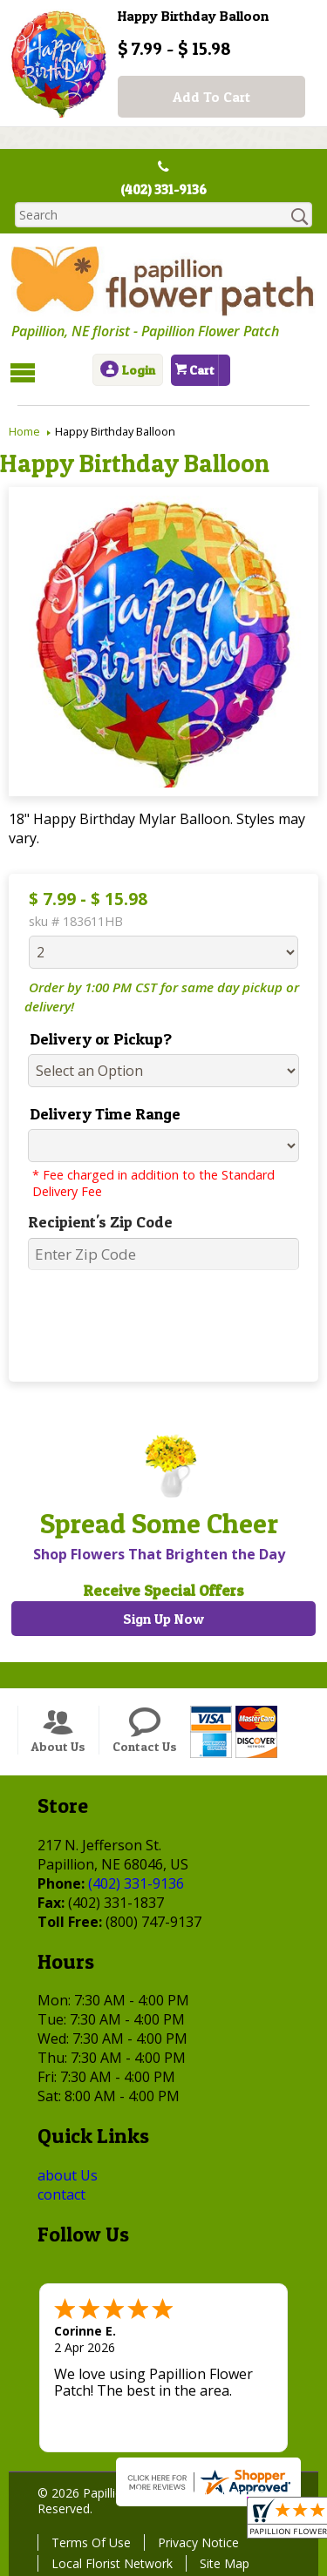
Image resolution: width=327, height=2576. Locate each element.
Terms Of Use (88, 2542)
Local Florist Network (109, 2563)
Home (24, 431)
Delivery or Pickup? (95, 1039)
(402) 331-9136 (163, 190)
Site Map (222, 2563)
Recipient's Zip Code (94, 1222)
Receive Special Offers (163, 1590)
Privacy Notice (195, 2542)
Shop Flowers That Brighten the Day (157, 1554)
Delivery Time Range (99, 1114)
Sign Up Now (163, 1618)
